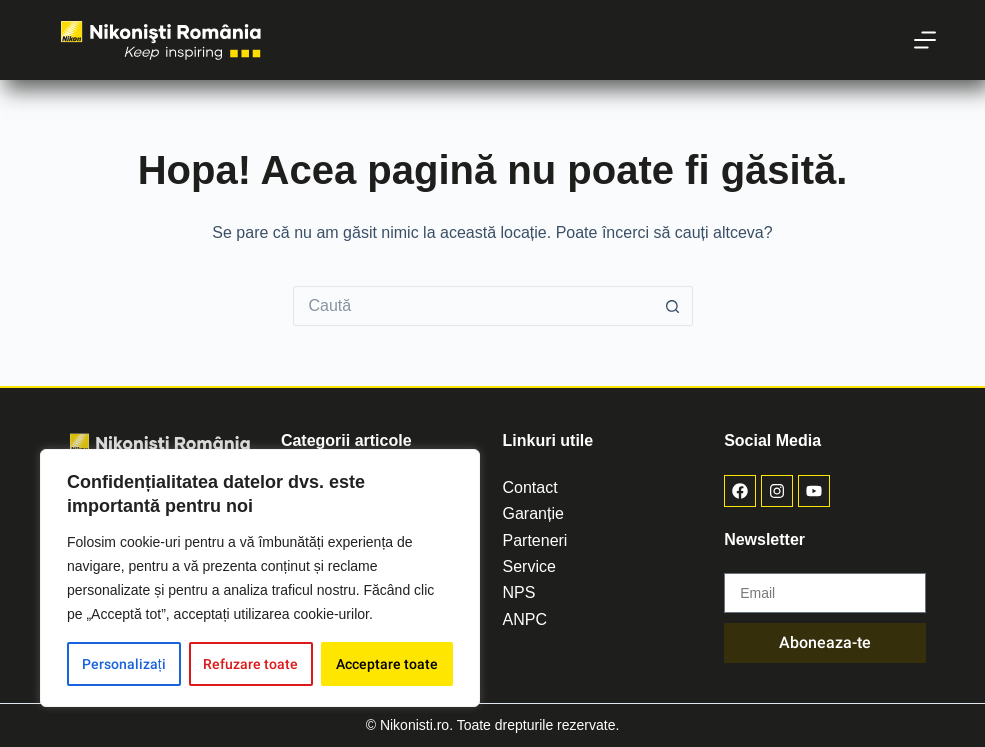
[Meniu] (925, 40)
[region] (260, 578)
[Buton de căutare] (673, 306)
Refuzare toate (250, 664)
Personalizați (124, 664)
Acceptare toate (387, 664)
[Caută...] (473, 306)
